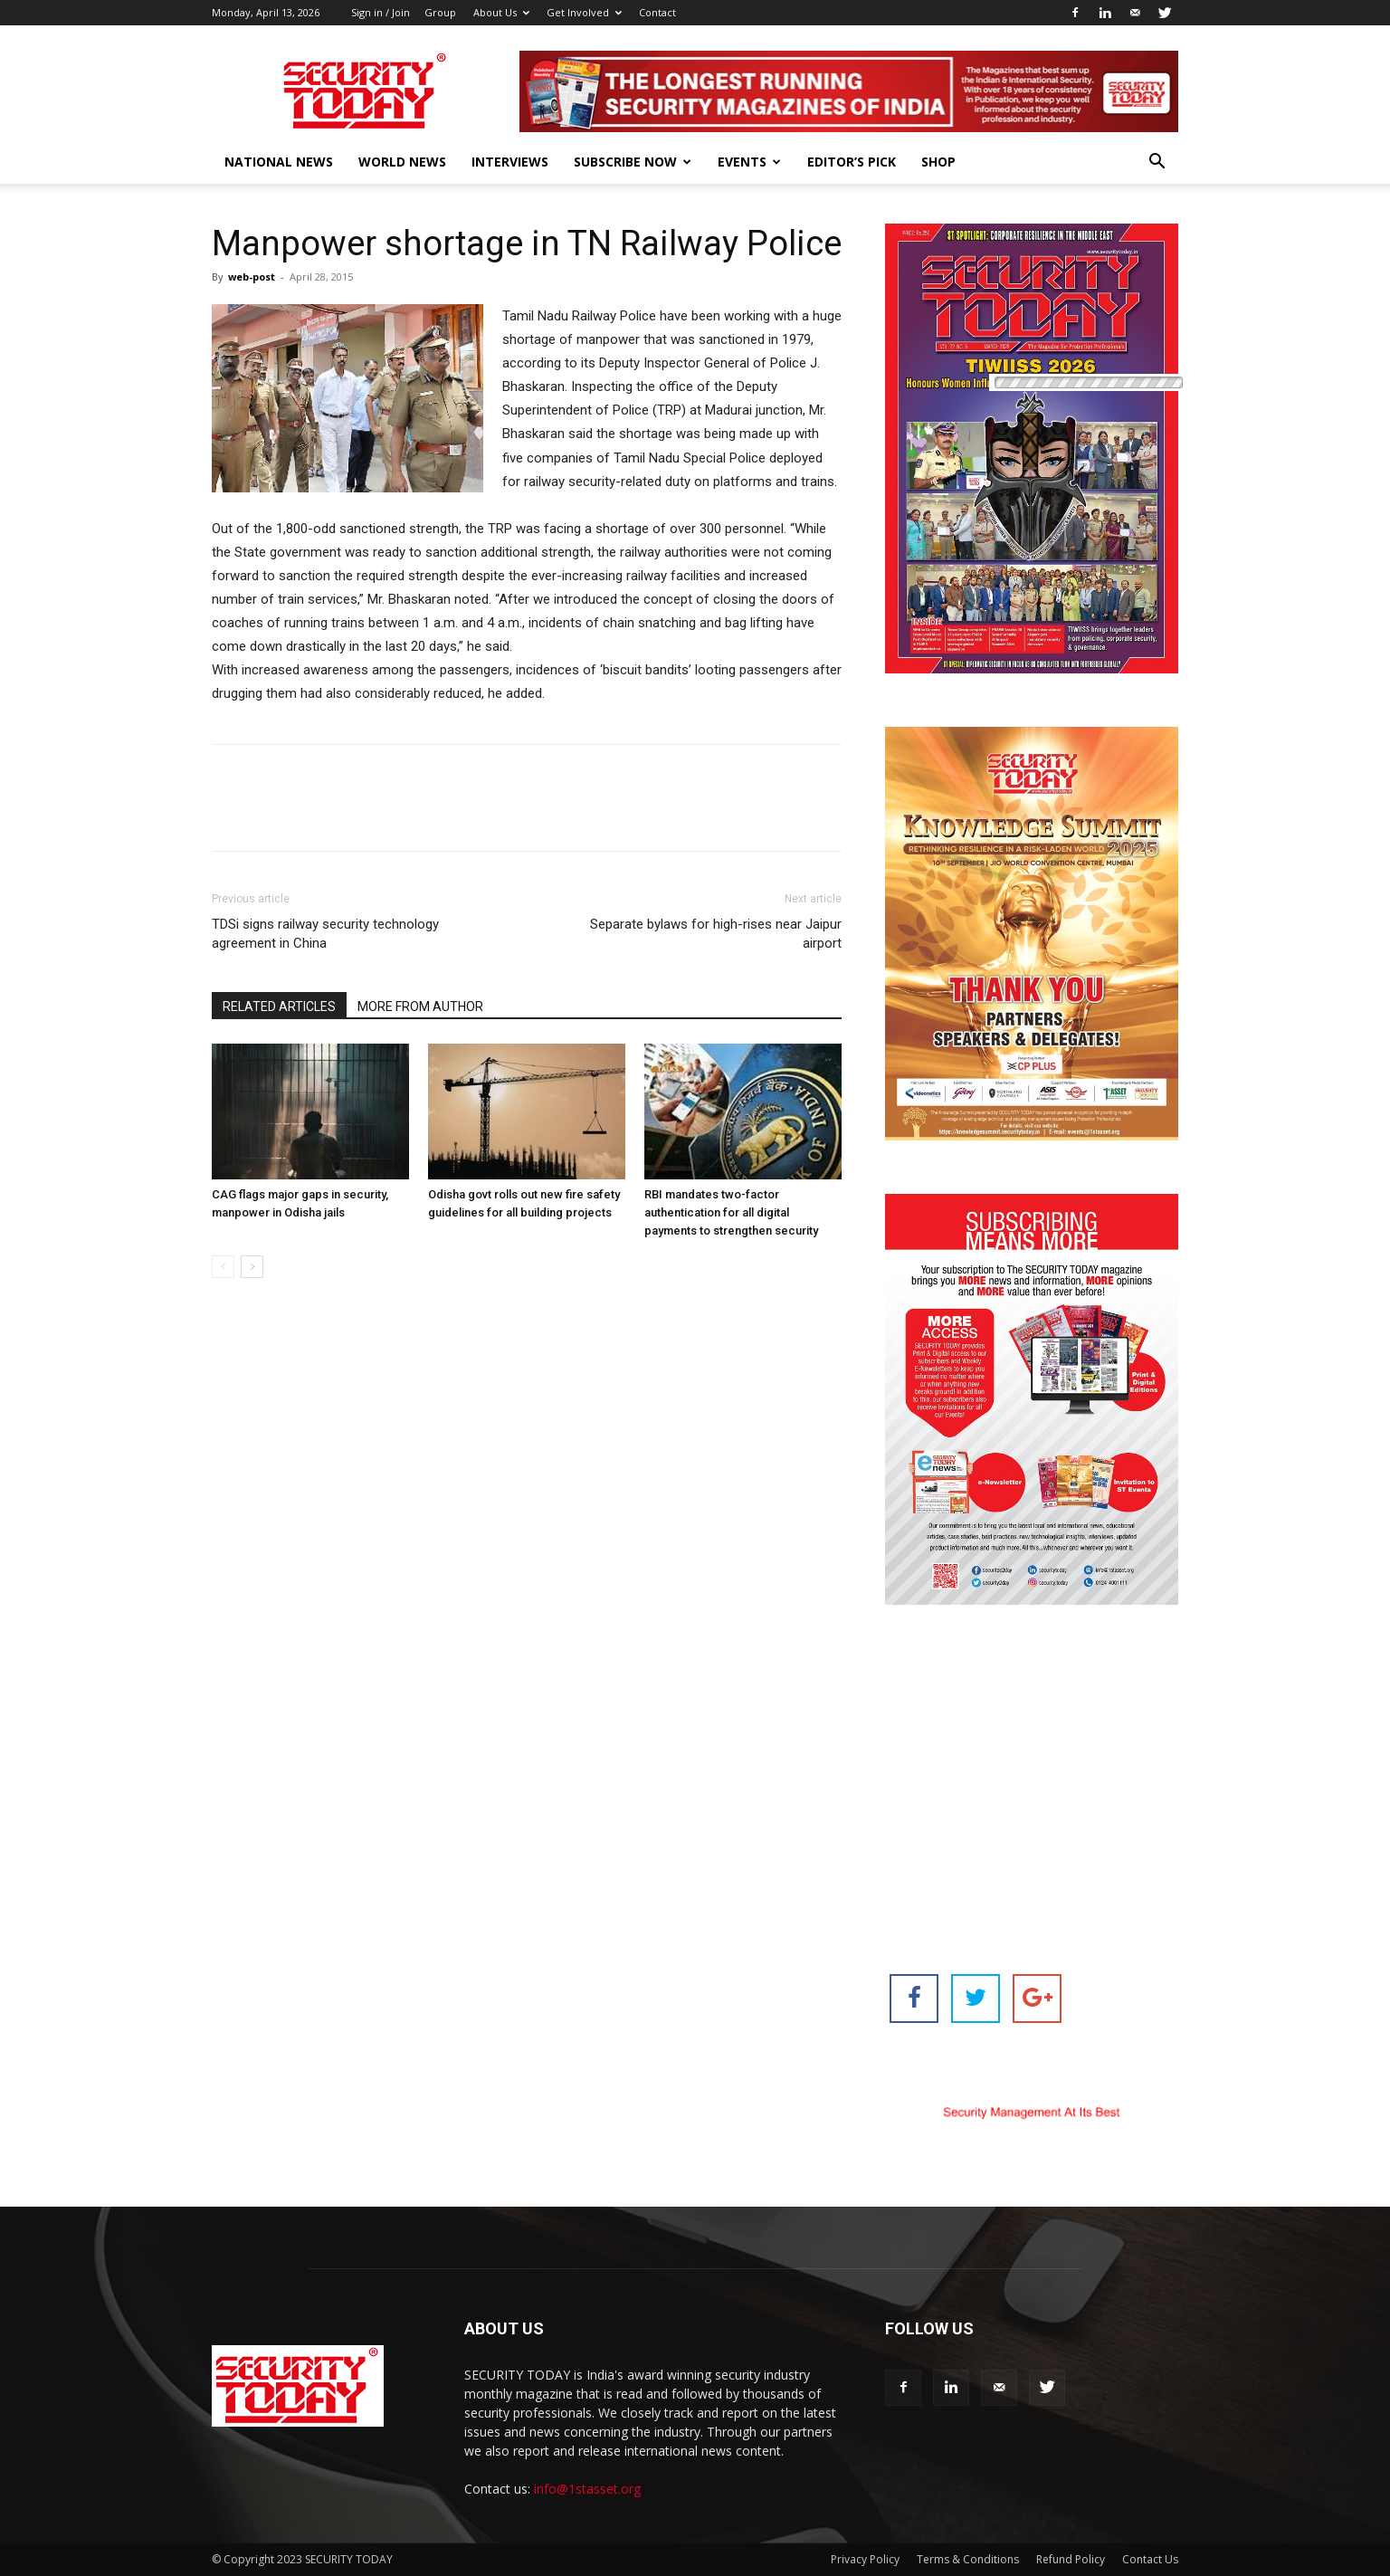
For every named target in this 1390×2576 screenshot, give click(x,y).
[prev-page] (223, 1266)
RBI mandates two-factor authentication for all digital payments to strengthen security (731, 1212)
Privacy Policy (865, 2559)
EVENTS (749, 161)
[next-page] (252, 1266)
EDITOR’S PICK (851, 161)
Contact (657, 12)
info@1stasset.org (587, 2488)
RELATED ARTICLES (279, 1006)
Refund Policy (1070, 2559)
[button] (1156, 163)
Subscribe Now (632, 161)
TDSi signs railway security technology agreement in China (325, 933)
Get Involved (584, 12)
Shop (938, 161)
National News (278, 161)
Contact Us (1150, 2559)
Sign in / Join (380, 12)
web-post (251, 276)
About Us (501, 12)
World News (402, 161)
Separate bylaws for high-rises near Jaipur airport (716, 933)
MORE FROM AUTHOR (420, 1006)
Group (440, 12)
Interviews (509, 161)
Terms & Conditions (968, 2559)
